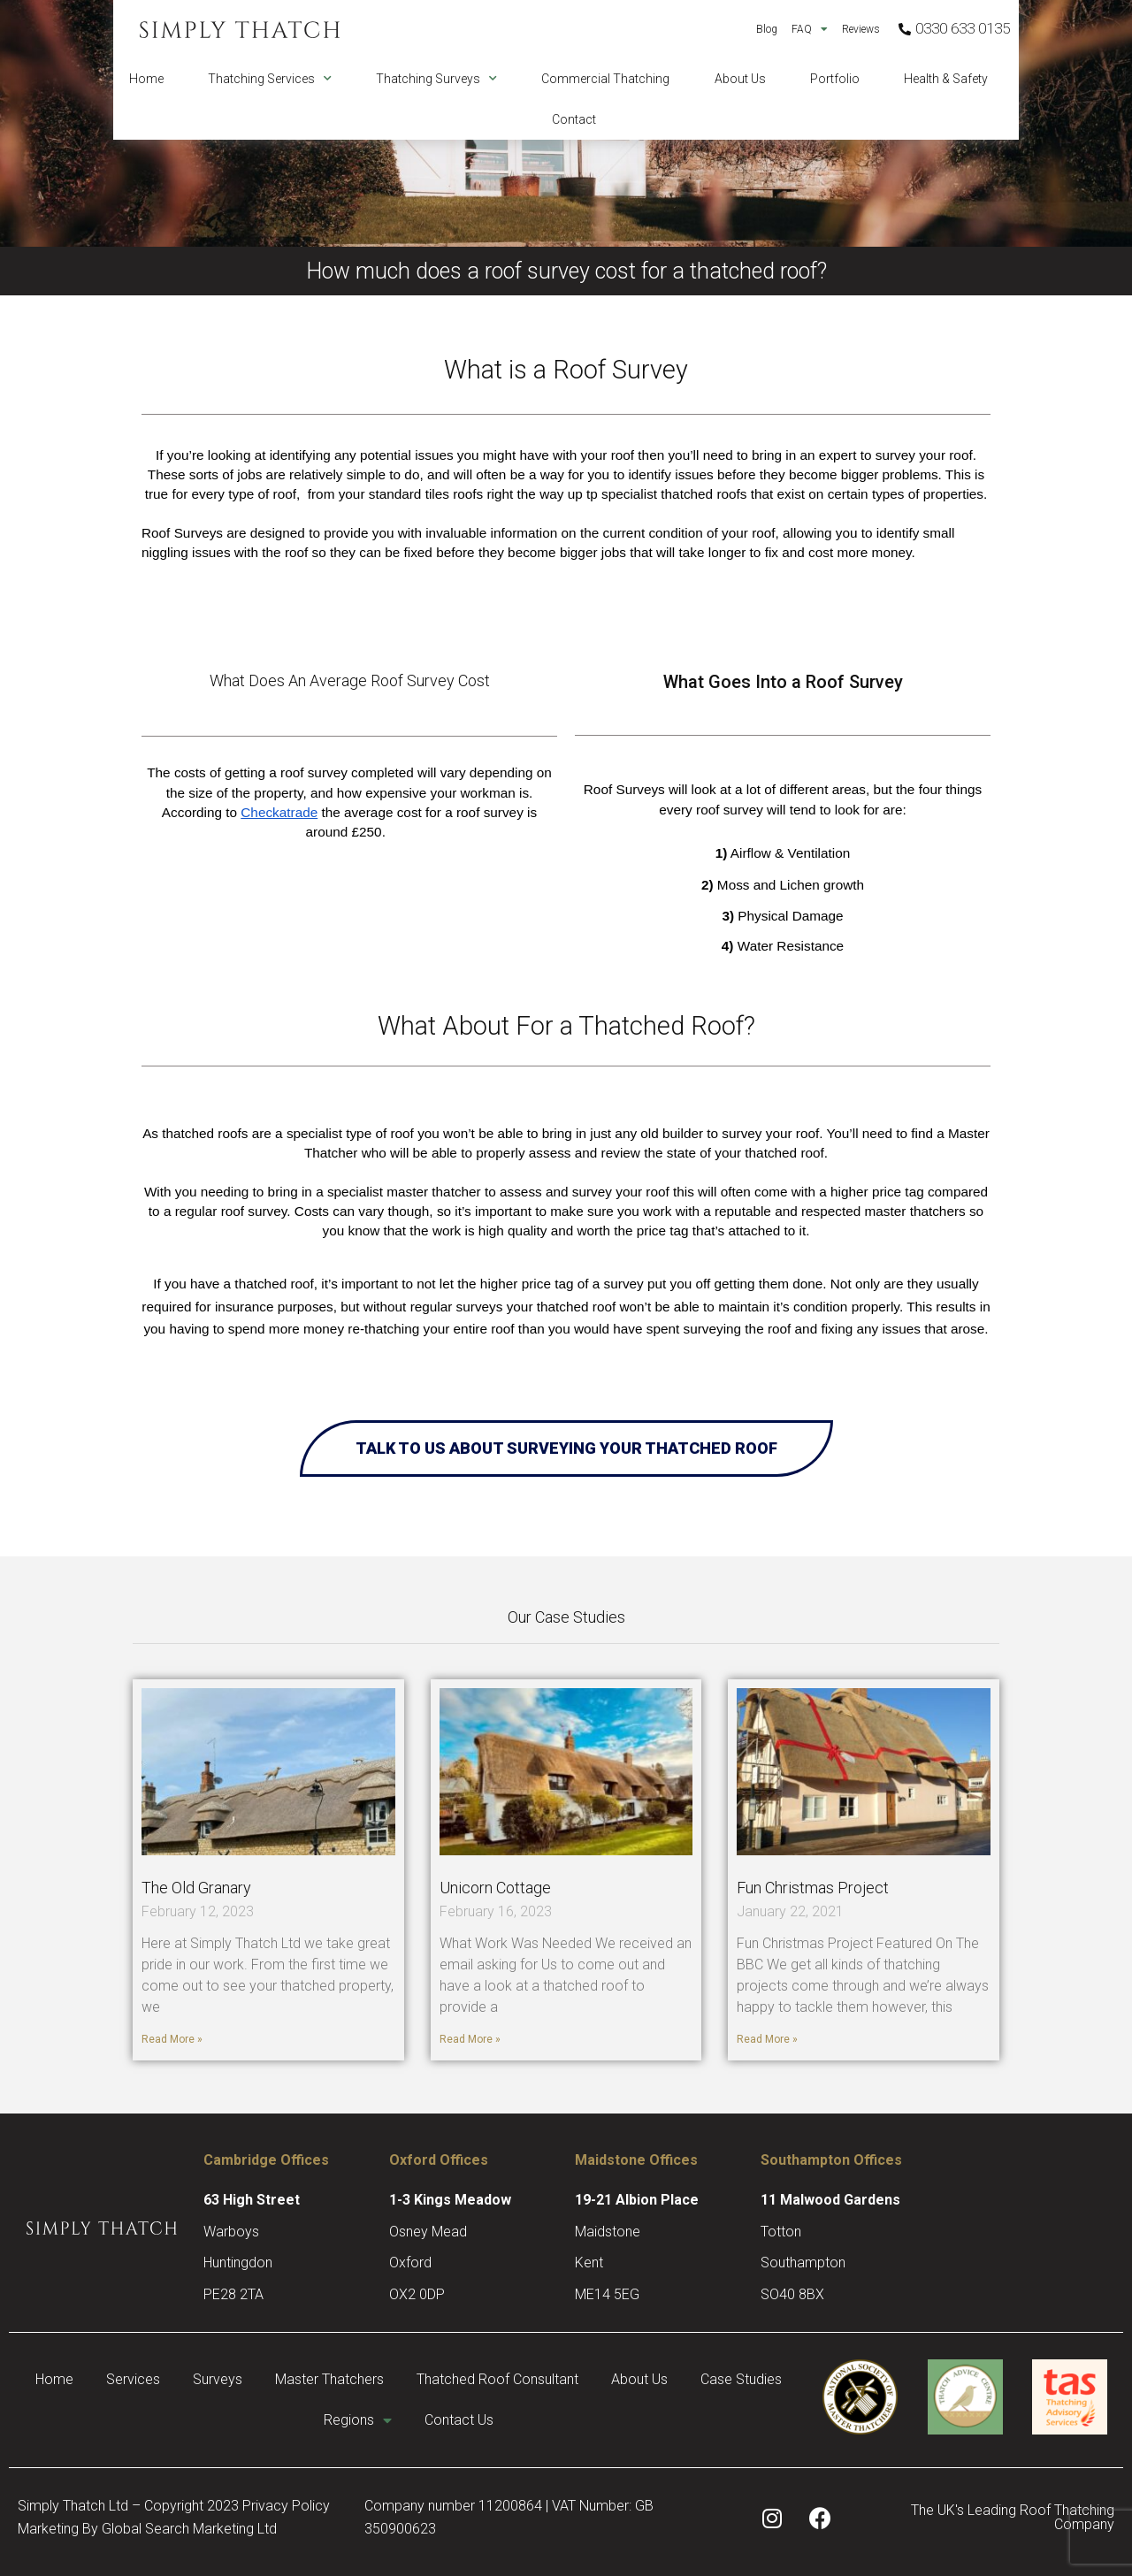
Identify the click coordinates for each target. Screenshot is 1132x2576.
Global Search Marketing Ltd (189, 2528)
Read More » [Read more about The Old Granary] (172, 2039)
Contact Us (518, 2420)
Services (186, 2379)
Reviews (861, 29)
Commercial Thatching (605, 79)
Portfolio (835, 79)
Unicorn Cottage (495, 1887)
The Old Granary (196, 1887)
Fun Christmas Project (813, 1887)
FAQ (810, 29)
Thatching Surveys (436, 78)
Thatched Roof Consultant (558, 2379)
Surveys (273, 2379)
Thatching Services (270, 78)
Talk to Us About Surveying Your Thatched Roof (566, 1448)
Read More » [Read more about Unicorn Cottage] (470, 2039)
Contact (574, 119)
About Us (740, 79)
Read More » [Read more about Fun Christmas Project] (767, 2039)
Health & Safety (946, 79)
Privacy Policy (286, 2505)
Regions (414, 2420)
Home (146, 79)
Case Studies (304, 2420)
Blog (766, 29)
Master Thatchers (387, 2379)
